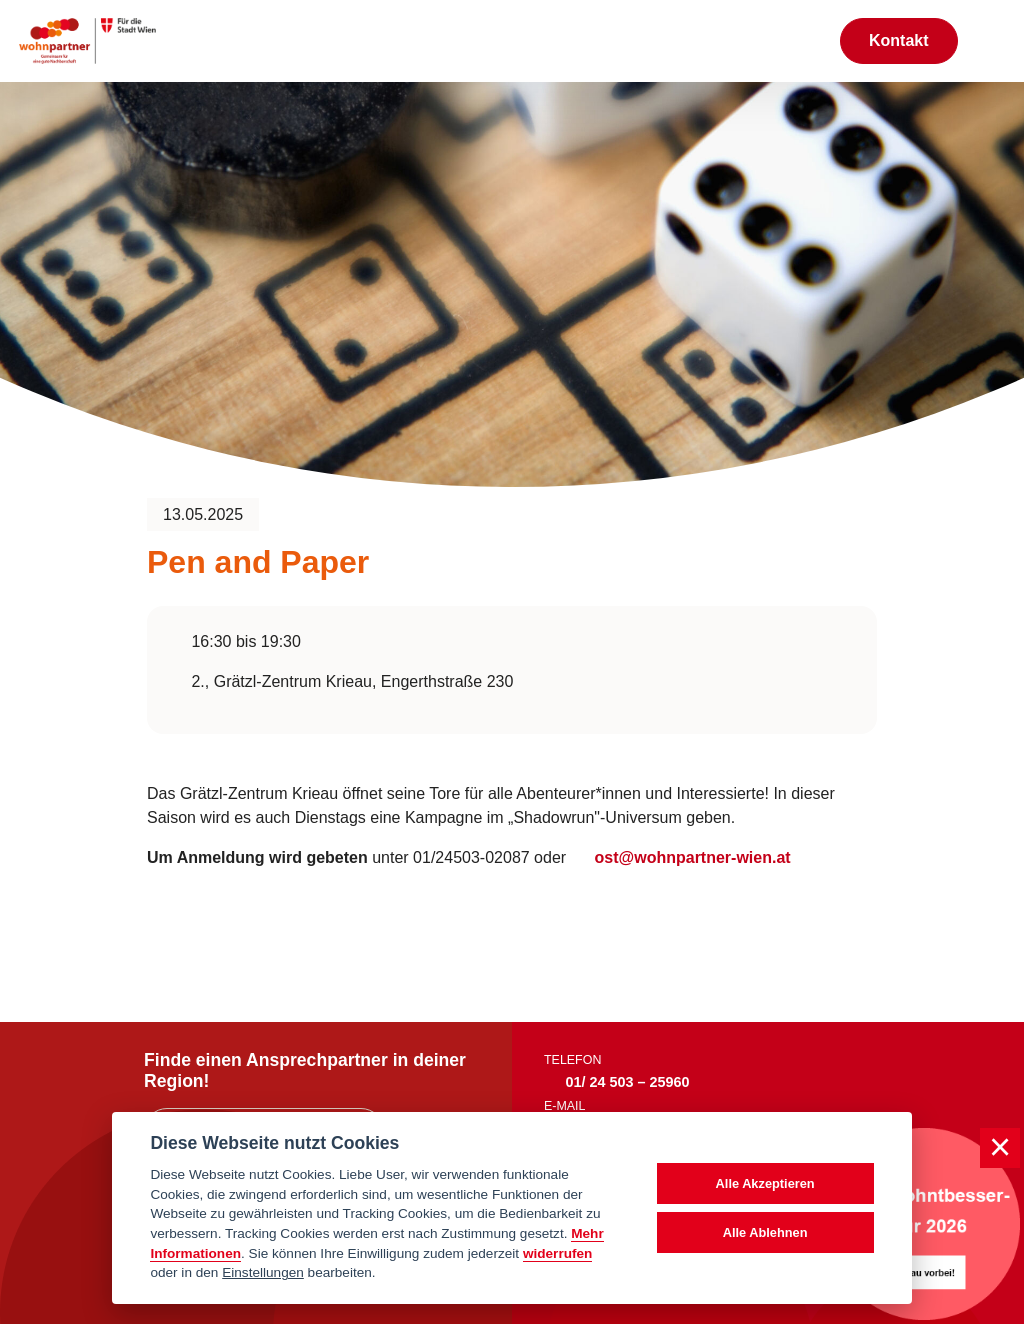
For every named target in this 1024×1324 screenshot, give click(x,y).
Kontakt (899, 40)
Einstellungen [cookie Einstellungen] (263, 1272)
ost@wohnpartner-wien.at (690, 857)
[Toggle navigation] (991, 41)
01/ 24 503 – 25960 (628, 1082)
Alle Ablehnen (765, 1232)
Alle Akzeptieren (765, 1183)
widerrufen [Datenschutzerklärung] (558, 1253)
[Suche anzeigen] (803, 40)
